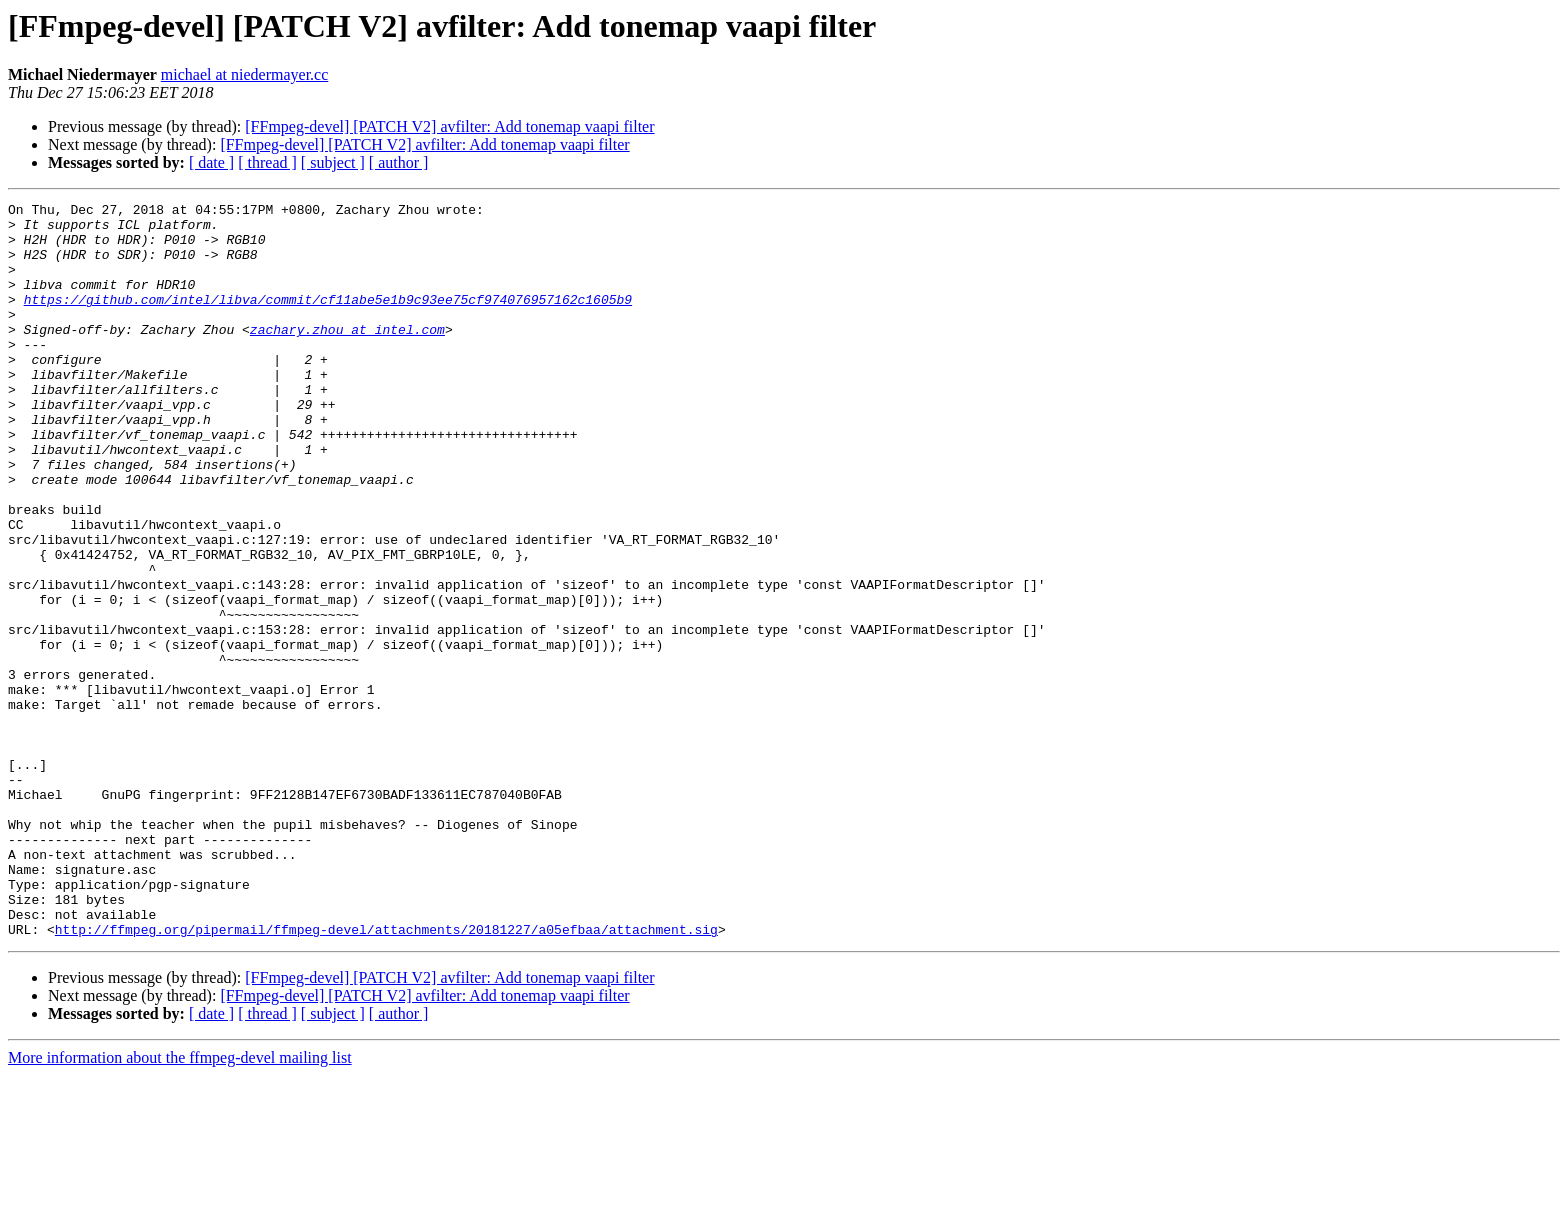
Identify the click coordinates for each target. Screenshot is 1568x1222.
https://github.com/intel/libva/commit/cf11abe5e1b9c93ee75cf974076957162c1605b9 (328, 320)
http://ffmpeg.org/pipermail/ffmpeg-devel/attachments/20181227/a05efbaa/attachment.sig (386, 1076)
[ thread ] (267, 162)
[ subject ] (333, 162)
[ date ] (211, 162)
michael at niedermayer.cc (244, 74)
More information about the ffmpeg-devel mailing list (180, 1204)
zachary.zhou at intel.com (347, 356)
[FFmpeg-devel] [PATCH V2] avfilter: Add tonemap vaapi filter (449, 126)
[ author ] (399, 162)
